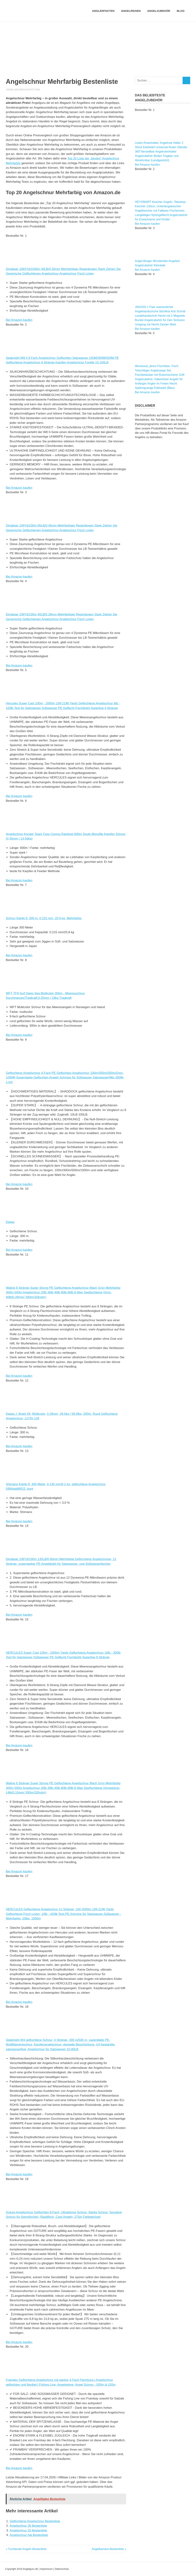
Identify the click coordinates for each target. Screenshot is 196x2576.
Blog (182, 10)
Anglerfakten (103, 10)
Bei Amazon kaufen (19, 320)
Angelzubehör (158, 10)
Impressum (46, 2568)
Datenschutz (62, 2568)
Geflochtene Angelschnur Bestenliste (35, 2521)
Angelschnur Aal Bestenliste (29, 2535)
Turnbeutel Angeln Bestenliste (27, 2549)
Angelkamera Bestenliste (108, 2549)
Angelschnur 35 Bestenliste (28, 2525)
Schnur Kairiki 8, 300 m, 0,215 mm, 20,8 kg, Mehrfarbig (43, 918)
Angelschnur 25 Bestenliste (28, 2530)
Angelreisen (131, 10)
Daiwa (10, 1222)
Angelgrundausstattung (23, 89)
